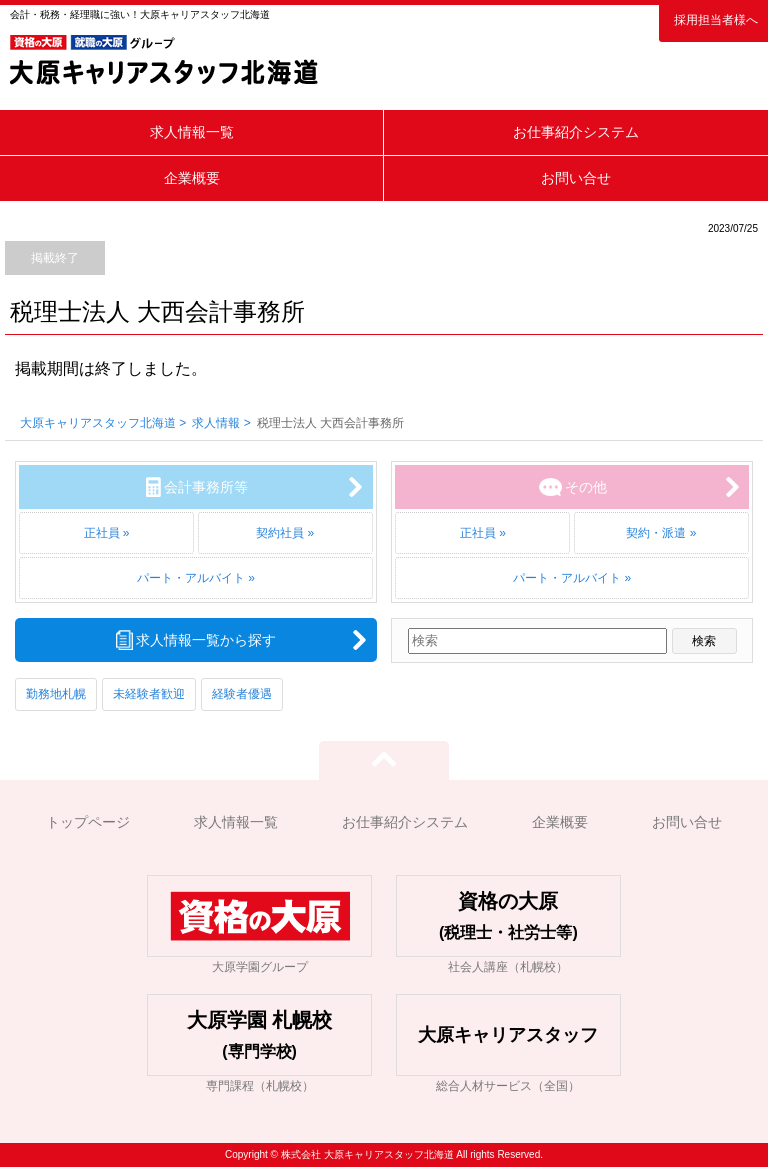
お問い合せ (576, 178)
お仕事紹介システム (576, 132)
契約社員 (280, 533)
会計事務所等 (206, 487)
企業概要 (192, 178)
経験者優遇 (242, 694)
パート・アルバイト (191, 578)
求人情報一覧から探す (206, 640)
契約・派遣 (656, 533)
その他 (586, 487)
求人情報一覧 (192, 132)
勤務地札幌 (56, 694)
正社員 (102, 533)
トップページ (88, 822)
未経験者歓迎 (149, 694)
